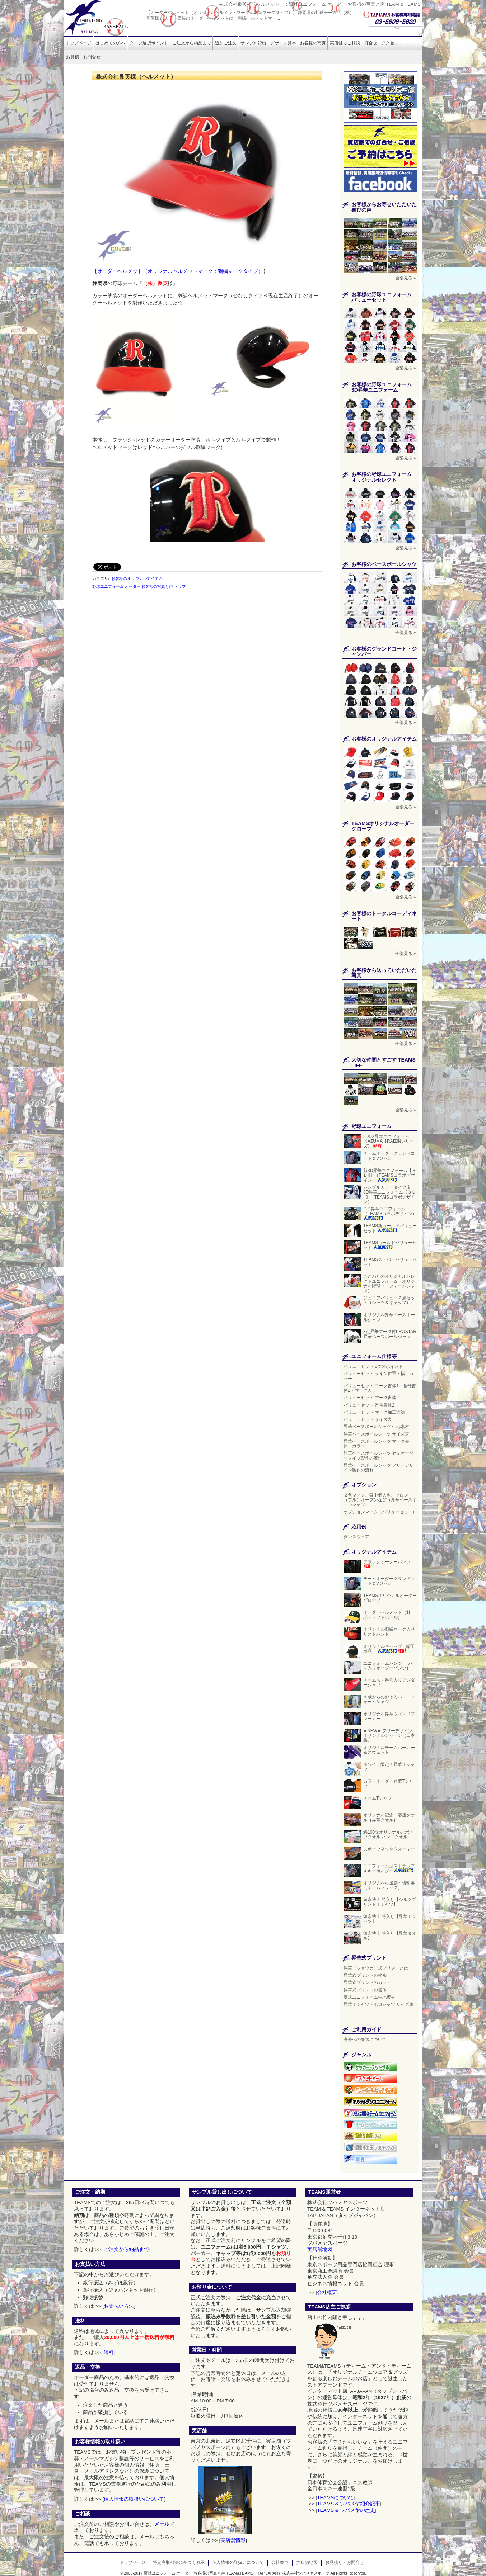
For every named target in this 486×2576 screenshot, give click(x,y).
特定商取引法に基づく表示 (179, 2562)
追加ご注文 (226, 43)
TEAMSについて (335, 2497)
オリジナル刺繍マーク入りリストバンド (389, 1631)
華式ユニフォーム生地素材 (369, 1997)
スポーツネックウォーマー (389, 1849)
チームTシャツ (377, 1798)
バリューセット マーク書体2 (371, 1397)
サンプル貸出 (253, 43)
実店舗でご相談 (353, 43)
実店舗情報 (233, 2540)
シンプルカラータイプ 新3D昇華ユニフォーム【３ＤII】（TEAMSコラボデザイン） (389, 1194)
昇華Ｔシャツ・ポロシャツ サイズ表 (378, 2004)
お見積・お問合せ (83, 57)
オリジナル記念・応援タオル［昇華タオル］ (389, 1817)
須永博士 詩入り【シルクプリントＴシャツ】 (389, 1902)
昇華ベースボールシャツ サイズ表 (376, 1434)
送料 (109, 2352)
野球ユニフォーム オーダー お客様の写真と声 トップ (139, 586)
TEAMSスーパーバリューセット (390, 1262)
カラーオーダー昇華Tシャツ (388, 1783)
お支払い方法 (119, 2306)
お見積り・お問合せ (344, 2562)
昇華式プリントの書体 (365, 1990)
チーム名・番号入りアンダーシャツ (389, 1682)
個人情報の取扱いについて (134, 2499)
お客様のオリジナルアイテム (137, 578)
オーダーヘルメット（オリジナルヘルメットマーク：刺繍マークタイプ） (180, 271)
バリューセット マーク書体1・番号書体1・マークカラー (380, 1388)
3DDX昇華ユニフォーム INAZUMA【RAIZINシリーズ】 (388, 1141)
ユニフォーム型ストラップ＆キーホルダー (389, 1868)
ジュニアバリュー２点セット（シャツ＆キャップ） (389, 1300)
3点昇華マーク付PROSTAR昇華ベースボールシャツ (389, 1334)
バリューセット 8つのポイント (373, 1366)
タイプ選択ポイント (149, 43)
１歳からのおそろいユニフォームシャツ (389, 1699)
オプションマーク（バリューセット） (380, 1511)
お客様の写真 (313, 43)
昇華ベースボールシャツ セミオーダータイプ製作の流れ (378, 1455)
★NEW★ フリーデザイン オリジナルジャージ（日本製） (389, 1735)
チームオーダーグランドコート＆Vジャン (389, 1156)
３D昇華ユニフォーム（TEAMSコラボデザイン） (390, 1213)
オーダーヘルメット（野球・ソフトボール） (387, 1615)
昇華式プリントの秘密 (365, 1975)
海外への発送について (365, 2039)
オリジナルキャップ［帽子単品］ (389, 1649)
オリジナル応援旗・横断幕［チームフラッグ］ (389, 1885)
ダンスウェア (356, 1536)
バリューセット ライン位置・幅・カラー (378, 1376)
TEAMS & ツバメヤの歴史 (346, 2510)
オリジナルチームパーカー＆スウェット (389, 1750)
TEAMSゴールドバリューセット (390, 1245)
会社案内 (280, 2562)
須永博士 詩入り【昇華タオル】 (389, 1936)
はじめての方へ (110, 43)
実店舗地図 (319, 2249)
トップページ (79, 43)
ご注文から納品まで (191, 43)
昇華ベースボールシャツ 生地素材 (376, 1426)
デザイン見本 (283, 43)
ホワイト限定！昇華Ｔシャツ (389, 1767)
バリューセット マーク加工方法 (374, 1412)
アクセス (389, 43)
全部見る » (406, 277)
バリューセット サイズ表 (368, 1419)
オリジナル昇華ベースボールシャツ (389, 1317)
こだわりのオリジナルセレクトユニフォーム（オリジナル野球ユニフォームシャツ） (389, 1283)
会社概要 (327, 2292)
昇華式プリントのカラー (367, 1982)
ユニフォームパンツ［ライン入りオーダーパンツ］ (389, 1665)
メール (161, 2524)
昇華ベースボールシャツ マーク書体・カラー (376, 1443)
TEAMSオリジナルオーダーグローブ (390, 1598)
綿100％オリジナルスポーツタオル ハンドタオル (388, 1834)
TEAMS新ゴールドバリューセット (390, 1228)
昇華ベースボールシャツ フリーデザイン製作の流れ (378, 1468)
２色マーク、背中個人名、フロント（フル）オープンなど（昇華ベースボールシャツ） (380, 1500)
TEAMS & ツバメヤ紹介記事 (348, 2503)
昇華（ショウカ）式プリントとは (376, 1968)
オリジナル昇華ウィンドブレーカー (389, 1716)
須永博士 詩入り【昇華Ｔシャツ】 (389, 1919)
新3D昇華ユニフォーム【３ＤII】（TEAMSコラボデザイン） (389, 1175)
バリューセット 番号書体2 (369, 1405)
